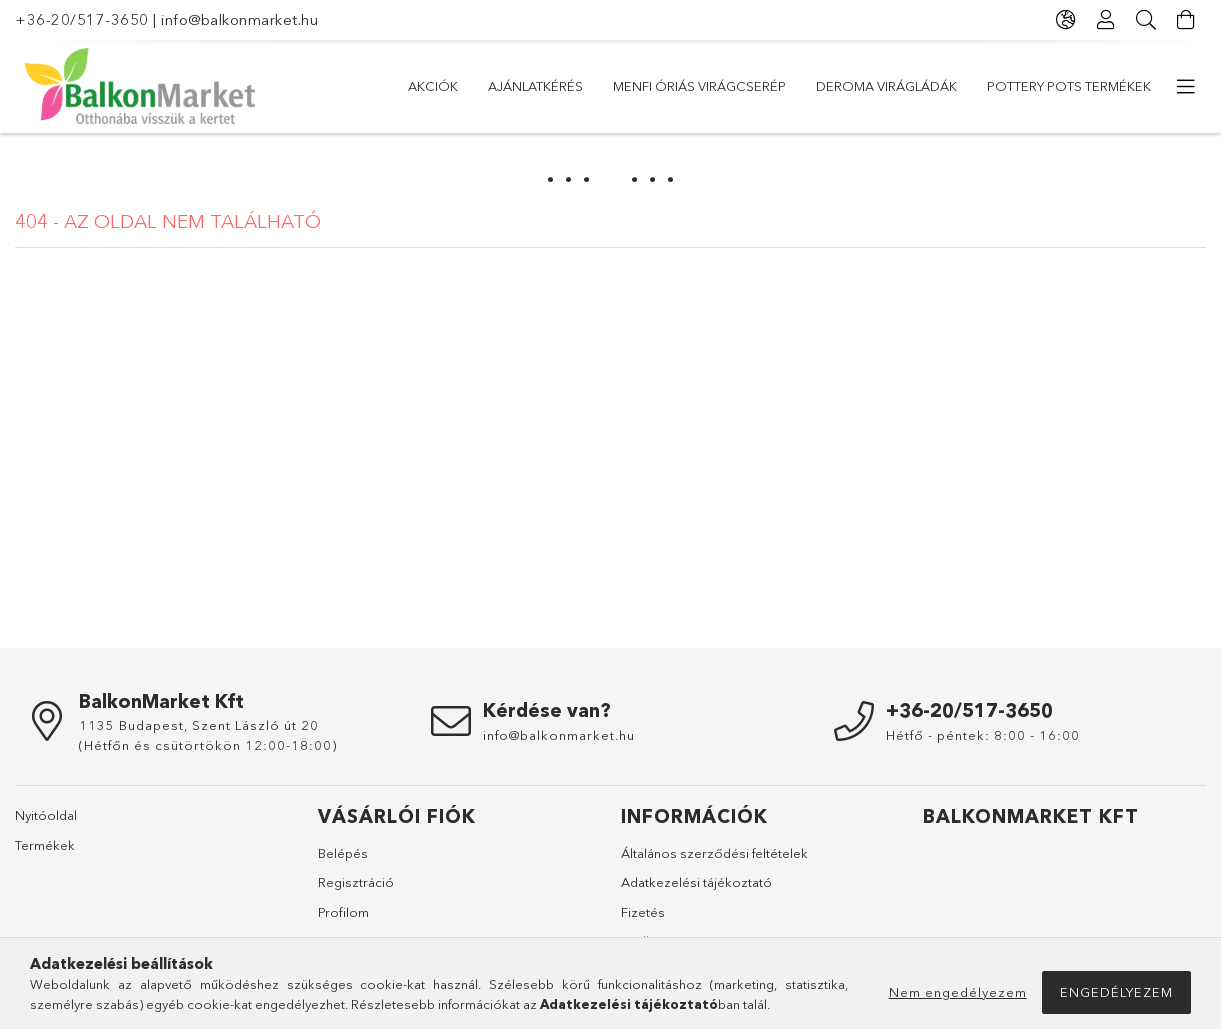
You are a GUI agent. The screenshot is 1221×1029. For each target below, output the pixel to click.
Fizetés (643, 912)
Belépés (343, 853)
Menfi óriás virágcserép (699, 86)
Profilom (343, 912)
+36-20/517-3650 (82, 19)
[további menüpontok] (1186, 87)
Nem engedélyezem (958, 992)
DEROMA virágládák (886, 86)
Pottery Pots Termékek (1069, 86)
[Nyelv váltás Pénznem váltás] (1066, 20)
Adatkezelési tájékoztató (696, 882)
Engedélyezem (1116, 992)
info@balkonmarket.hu (239, 19)
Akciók (433, 86)
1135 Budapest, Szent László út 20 (199, 725)
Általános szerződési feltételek (714, 853)
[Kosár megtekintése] (1186, 20)
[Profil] (1106, 20)
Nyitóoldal (46, 815)
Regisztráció (356, 882)
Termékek (45, 845)
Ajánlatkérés (535, 86)
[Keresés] (1146, 20)
